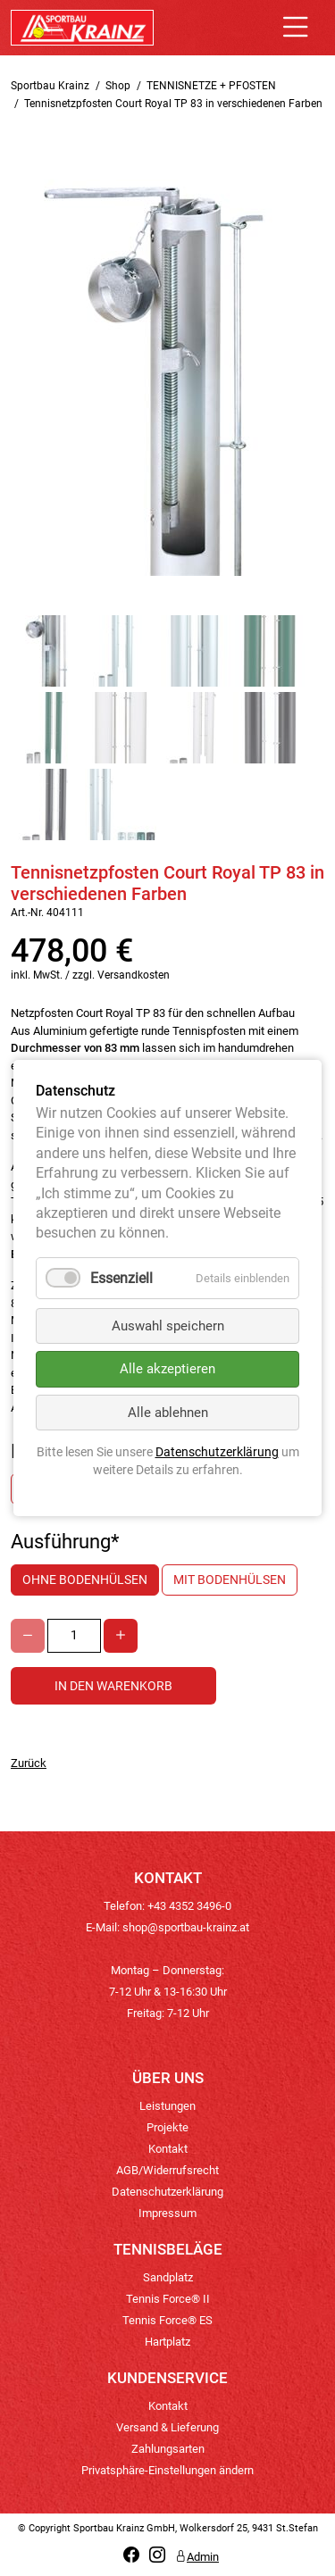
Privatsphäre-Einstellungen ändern (167, 2470)
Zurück (28, 1763)
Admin (197, 2556)
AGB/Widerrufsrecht (167, 2170)
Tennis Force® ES (167, 2320)
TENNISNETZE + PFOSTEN (211, 85)
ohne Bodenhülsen (84, 1579)
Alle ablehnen (168, 1413)
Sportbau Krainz (50, 85)
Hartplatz (167, 2341)
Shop (117, 85)
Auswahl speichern (168, 1326)
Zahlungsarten (168, 2448)
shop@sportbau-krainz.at (185, 1927)
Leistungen (167, 2106)
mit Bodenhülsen (229, 1579)
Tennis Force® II (168, 2298)
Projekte (167, 2127)
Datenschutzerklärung (167, 2191)
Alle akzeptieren (167, 1370)
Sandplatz (168, 2277)
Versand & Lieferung (167, 2427)
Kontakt (168, 2148)
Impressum (167, 2213)
